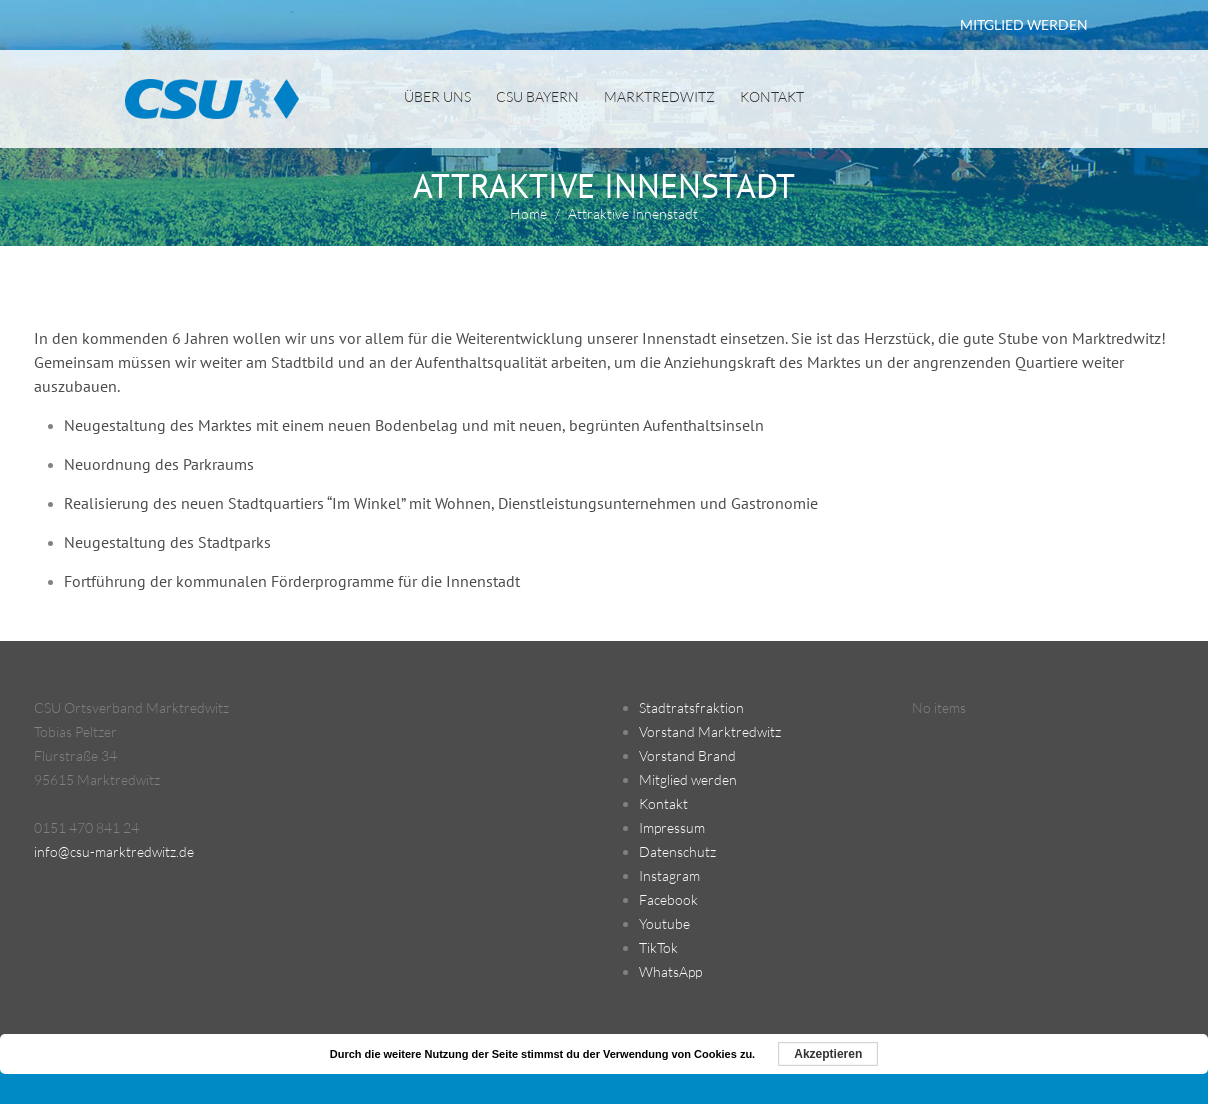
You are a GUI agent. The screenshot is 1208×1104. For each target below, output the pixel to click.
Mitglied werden (688, 779)
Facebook (668, 899)
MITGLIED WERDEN (1024, 24)
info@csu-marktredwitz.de (114, 851)
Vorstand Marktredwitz (710, 731)
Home (528, 213)
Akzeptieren (828, 1054)
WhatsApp (670, 971)
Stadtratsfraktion (691, 707)
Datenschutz (677, 851)
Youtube (664, 923)
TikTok (658, 947)
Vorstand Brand (687, 755)
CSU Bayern (537, 96)
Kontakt (772, 96)
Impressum (672, 827)
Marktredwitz (659, 96)
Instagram (669, 875)
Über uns (437, 96)
